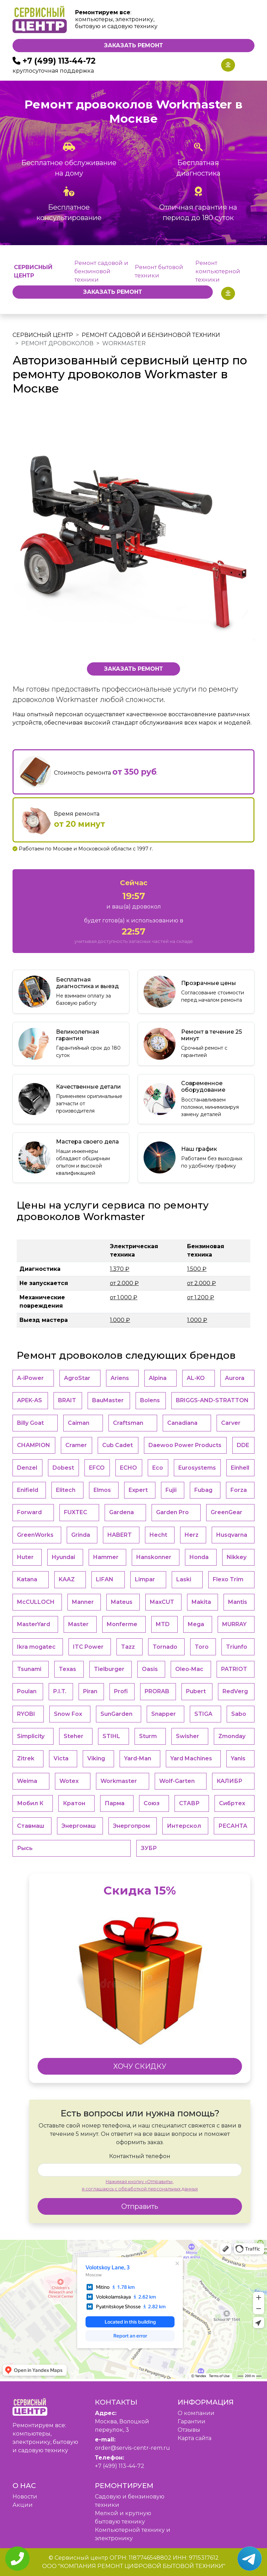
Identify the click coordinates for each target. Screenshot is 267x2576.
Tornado (165, 1647)
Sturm (148, 1736)
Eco (157, 1467)
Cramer (76, 1445)
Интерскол (184, 1826)
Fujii (171, 1490)
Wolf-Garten (177, 1781)
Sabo (238, 1714)
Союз (152, 1803)
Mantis (237, 1602)
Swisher (187, 1736)
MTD (163, 1624)
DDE (243, 1445)
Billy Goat (30, 1423)
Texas (67, 1669)
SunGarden (116, 1714)
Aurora (234, 1378)
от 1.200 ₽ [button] (200, 1297)
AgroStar (77, 1378)
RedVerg (235, 1691)
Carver (231, 1423)
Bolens (150, 1400)
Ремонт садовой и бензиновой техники (101, 271)
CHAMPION (33, 1445)
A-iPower (30, 1378)
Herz (192, 1535)
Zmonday (231, 1736)
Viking (96, 1758)
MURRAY (234, 1624)
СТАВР (189, 1803)
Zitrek (25, 1758)
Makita (201, 1602)
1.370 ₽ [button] (119, 1269)
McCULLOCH (36, 1602)
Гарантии (191, 2421)
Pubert (196, 1691)
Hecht (158, 1535)
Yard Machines (191, 1758)
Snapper (163, 1714)
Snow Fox (68, 1714)
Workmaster (118, 1781)
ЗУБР (149, 1848)
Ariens (120, 1378)
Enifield (27, 1490)
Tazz (128, 1647)
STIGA (203, 1714)
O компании (196, 2413)
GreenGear (226, 1512)
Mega (196, 1624)
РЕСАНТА (232, 1826)
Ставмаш (30, 1826)
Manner (83, 1602)
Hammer (106, 1557)
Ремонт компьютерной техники (217, 271)
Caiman (78, 1423)
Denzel (27, 1467)
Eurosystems (197, 1467)
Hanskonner (153, 1557)
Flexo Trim (228, 1579)
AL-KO (196, 1378)
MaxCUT (162, 1602)
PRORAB (157, 1691)
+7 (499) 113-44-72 (59, 61)
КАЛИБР (229, 1781)
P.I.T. (59, 1691)
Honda (199, 1557)
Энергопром (131, 1826)
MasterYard (33, 1624)
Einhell (240, 1467)
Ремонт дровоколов (57, 343)
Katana (27, 1579)
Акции (23, 2505)
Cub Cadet (117, 1445)
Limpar (145, 1579)
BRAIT (67, 1400)
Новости (25, 2496)
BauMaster (108, 1400)
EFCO (97, 1467)
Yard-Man (137, 1758)
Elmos (102, 1490)
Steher (73, 1736)
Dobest (63, 1467)
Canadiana (182, 1423)
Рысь (25, 1848)
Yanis (238, 1758)
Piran (90, 1691)
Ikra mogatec (36, 1647)
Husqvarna (231, 1535)
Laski (183, 1579)
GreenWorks (35, 1535)
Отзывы (189, 2429)
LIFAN (104, 1579)
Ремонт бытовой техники (159, 271)
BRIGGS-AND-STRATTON (212, 1400)
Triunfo (236, 1647)
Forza (238, 1490)
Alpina (158, 1378)
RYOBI (26, 1714)
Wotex (69, 1781)
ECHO (128, 1467)
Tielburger (109, 1669)
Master (78, 1624)
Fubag (203, 1490)
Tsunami (29, 1669)
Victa (61, 1758)
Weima (27, 1781)
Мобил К (30, 1803)
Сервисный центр (43, 335)
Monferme (122, 1624)
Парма (114, 1803)
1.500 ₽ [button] (197, 1269)
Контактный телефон (139, 2156)
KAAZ (67, 1579)
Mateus (121, 1602)
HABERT (119, 1535)
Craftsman (128, 1423)
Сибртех (232, 1803)
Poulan (27, 1691)
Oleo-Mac (189, 1669)
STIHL (111, 1736)
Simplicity (30, 1736)
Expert (138, 1490)
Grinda (80, 1535)
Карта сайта (194, 2438)
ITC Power (88, 1647)
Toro (202, 1647)
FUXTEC (75, 1512)
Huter (25, 1557)
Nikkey (236, 1557)
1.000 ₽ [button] (120, 1320)
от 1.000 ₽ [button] (123, 1297)
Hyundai (63, 1557)
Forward (29, 1512)
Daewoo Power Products (184, 1445)
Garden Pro (172, 1512)
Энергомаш (79, 1826)
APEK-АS (29, 1400)
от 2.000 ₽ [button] (124, 1283)
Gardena (121, 1512)
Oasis (150, 1669)
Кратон (74, 1803)
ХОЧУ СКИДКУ (140, 2066)
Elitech (65, 1490)
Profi (121, 1691)
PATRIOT (234, 1669)
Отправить (139, 2206)
